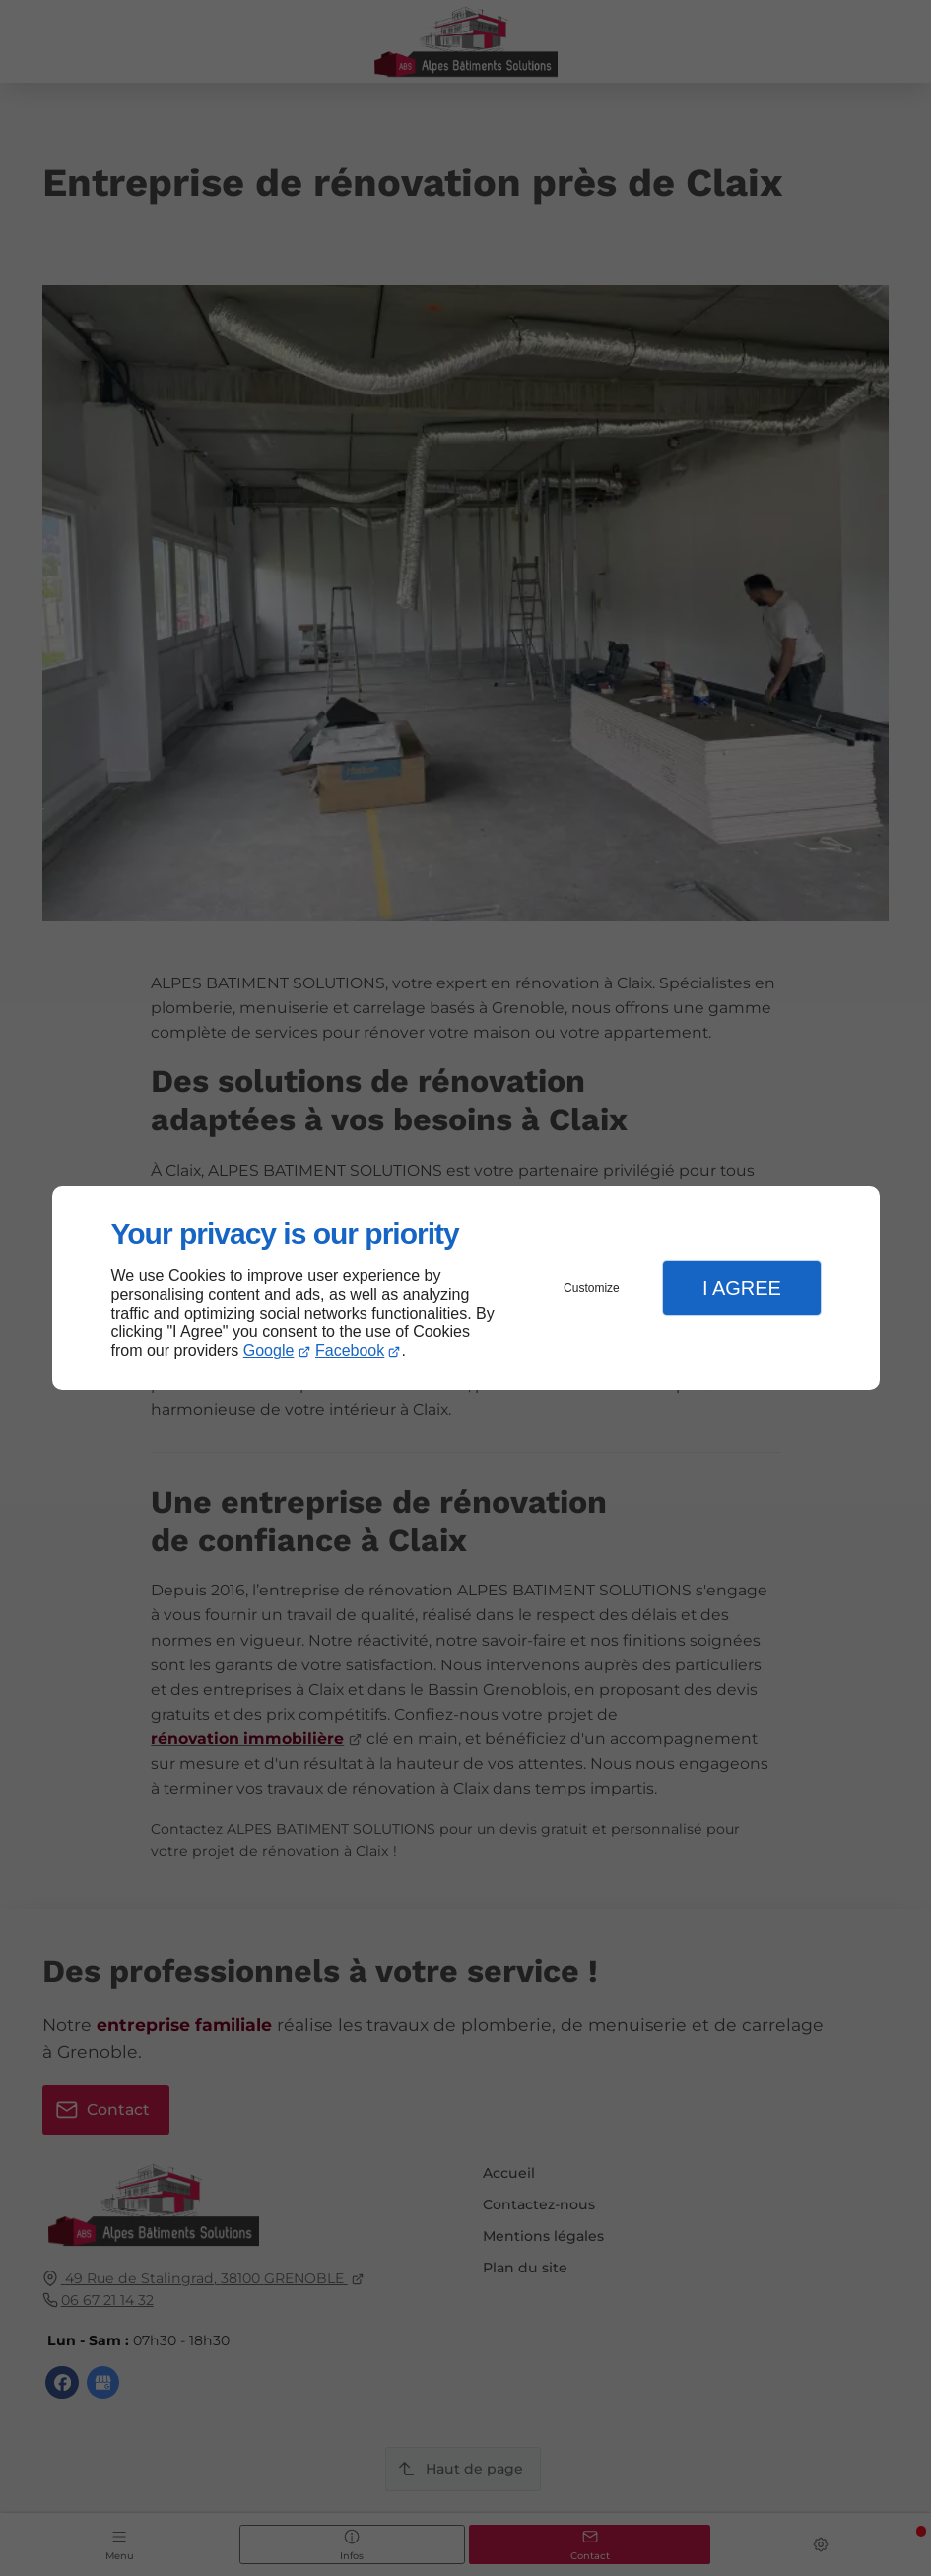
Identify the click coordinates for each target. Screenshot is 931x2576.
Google (269, 1350)
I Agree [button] (741, 1288)
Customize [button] (592, 1288)
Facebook (349, 1350)
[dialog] (466, 1288)
